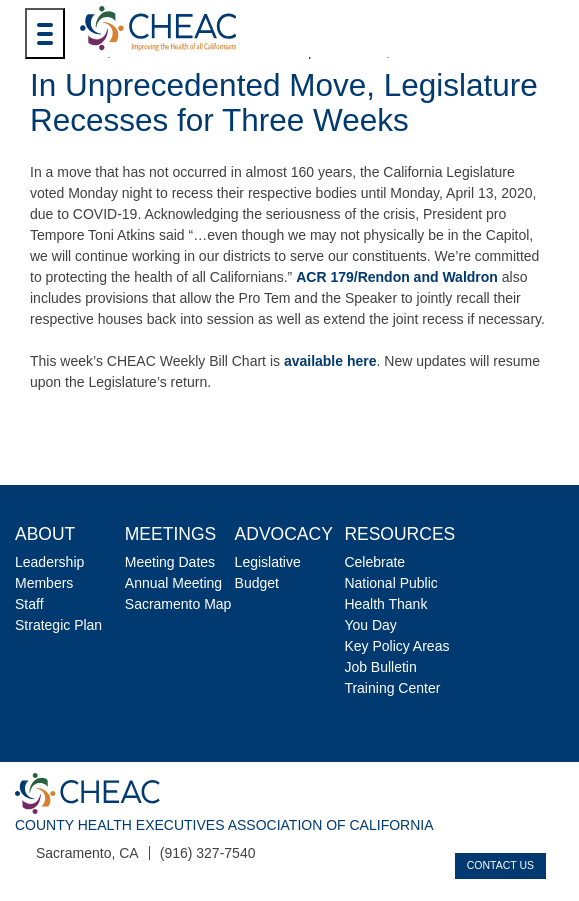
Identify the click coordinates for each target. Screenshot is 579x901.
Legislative (268, 562)
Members (44, 583)
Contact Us (500, 865)
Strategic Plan (58, 625)
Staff (29, 604)
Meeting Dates (170, 562)
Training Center (392, 688)
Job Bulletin (380, 667)
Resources (399, 534)
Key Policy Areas (396, 646)
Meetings (170, 534)
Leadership (49, 562)
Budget (257, 583)
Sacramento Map (178, 604)
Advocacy (284, 534)
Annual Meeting (173, 583)
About (45, 534)
